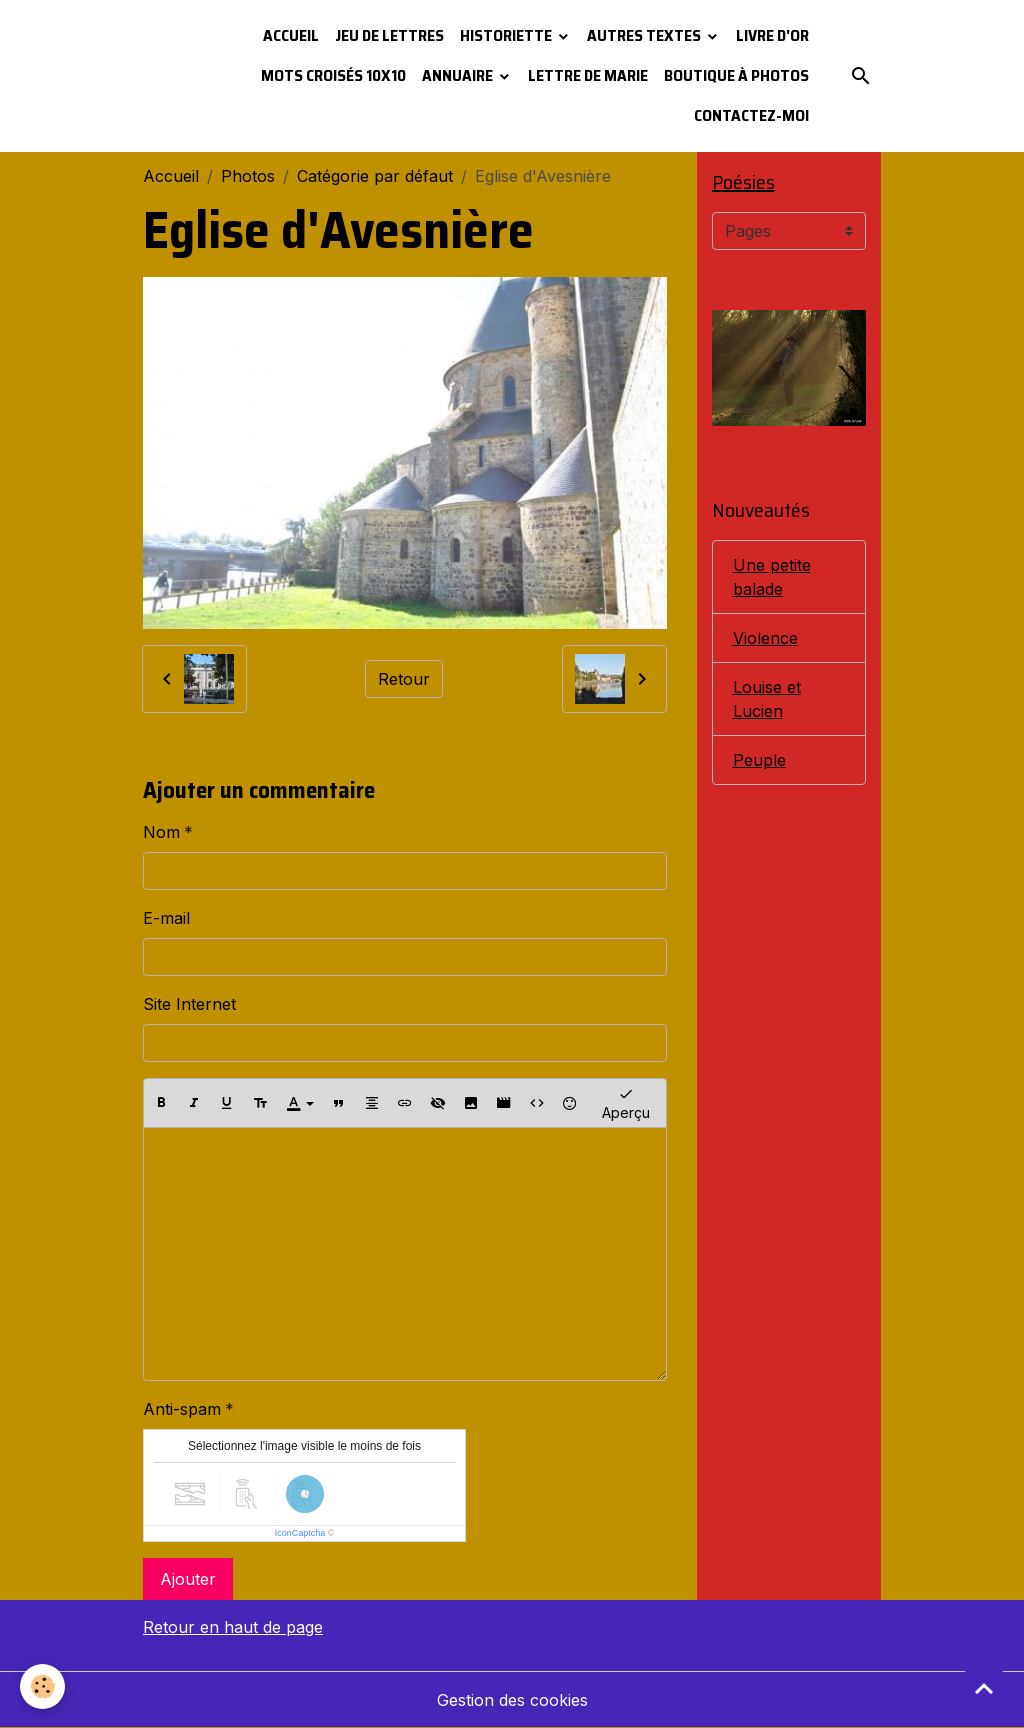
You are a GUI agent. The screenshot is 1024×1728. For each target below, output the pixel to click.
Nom (161, 832)
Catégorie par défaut (375, 176)
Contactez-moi (751, 115)
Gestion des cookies (512, 1700)
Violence (765, 638)
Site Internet (189, 1004)
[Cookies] (42, 1686)
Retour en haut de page (233, 1627)
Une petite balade (772, 577)
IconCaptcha (300, 1533)
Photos (248, 176)
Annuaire (459, 75)
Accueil (291, 35)
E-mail (166, 918)
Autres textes (645, 35)
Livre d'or (772, 35)
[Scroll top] (984, 1688)
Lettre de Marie (588, 75)
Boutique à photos (736, 75)
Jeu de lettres (389, 35)
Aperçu (626, 1102)
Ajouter (188, 1579)
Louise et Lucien (767, 699)
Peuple (759, 760)
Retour (404, 679)
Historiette (507, 35)
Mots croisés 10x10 (333, 75)
